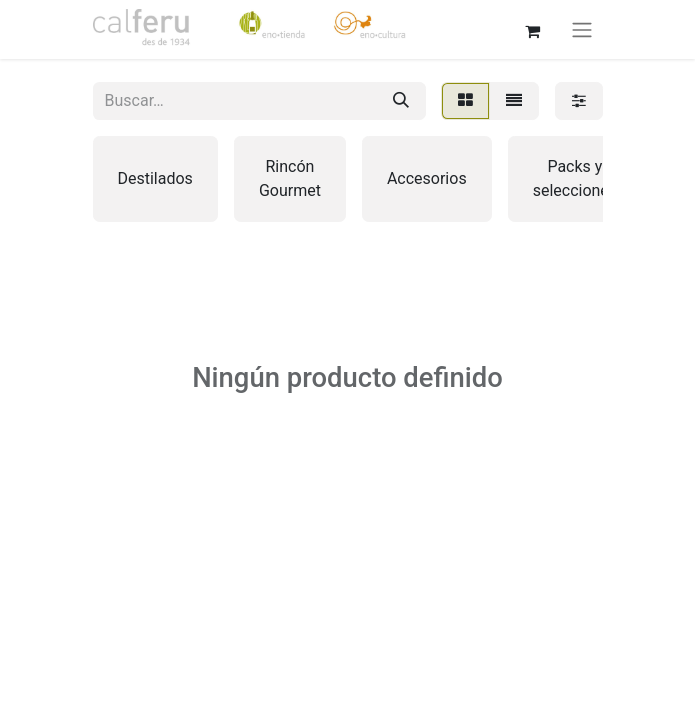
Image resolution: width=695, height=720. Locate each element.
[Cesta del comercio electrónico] (533, 29)
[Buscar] (401, 101)
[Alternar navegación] (582, 29)
